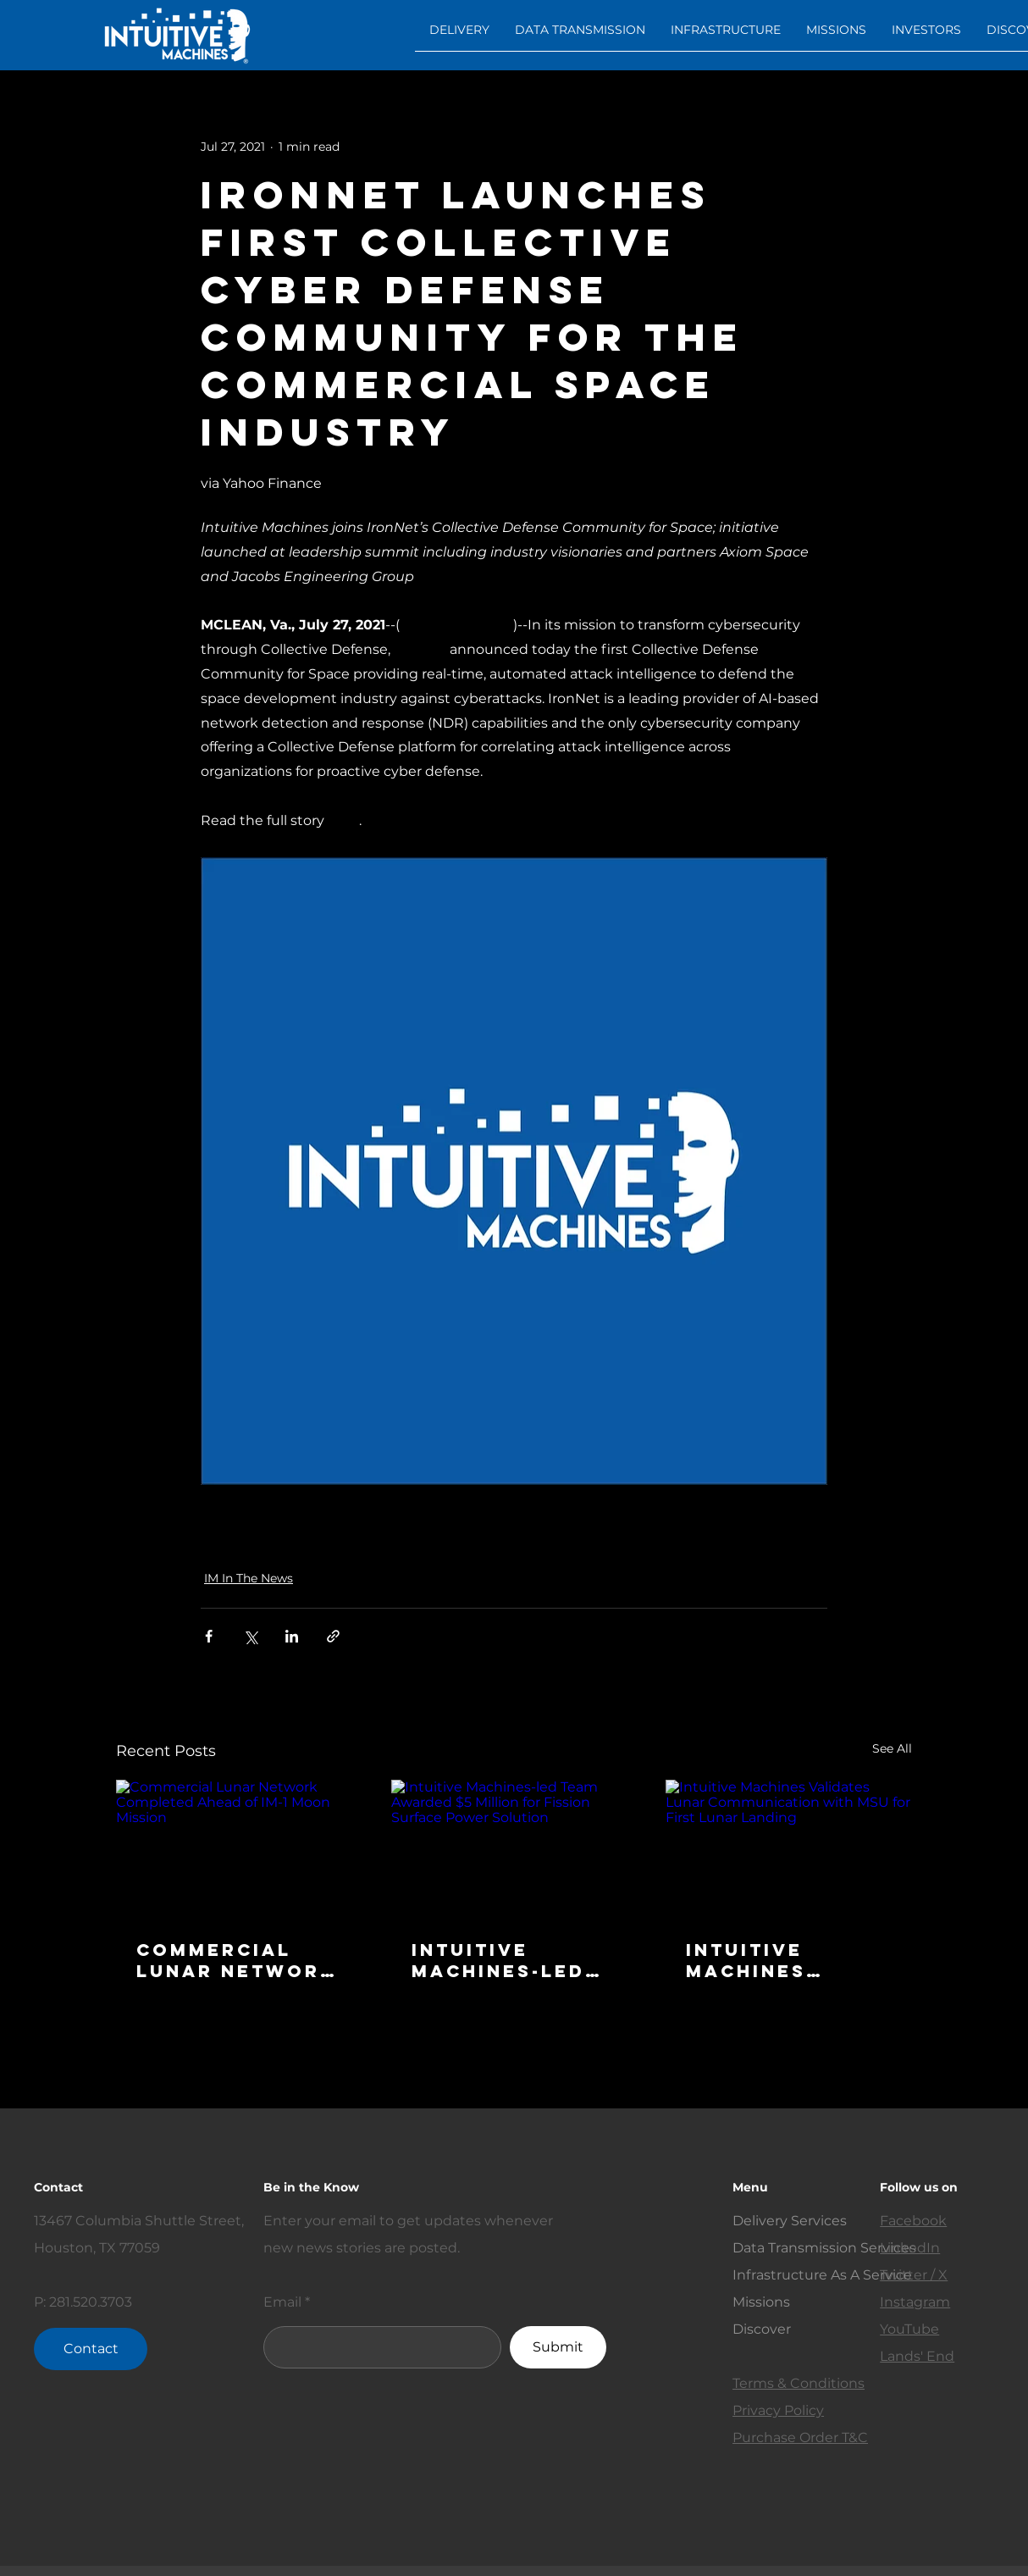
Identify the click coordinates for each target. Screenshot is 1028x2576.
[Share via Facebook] (209, 1636)
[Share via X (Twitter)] (250, 1636)
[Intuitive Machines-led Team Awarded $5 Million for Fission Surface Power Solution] (514, 1849)
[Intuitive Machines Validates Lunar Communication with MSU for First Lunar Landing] (789, 1849)
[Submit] (558, 2347)
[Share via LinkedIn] (292, 1636)
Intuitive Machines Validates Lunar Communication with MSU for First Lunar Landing (785, 1960)
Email (282, 2302)
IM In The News (248, 1578)
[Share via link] (333, 1636)
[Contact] (90, 2349)
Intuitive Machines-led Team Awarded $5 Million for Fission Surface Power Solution (514, 1960)
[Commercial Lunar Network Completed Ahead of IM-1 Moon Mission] (239, 1849)
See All (892, 1748)
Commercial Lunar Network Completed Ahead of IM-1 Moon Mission (235, 1960)
